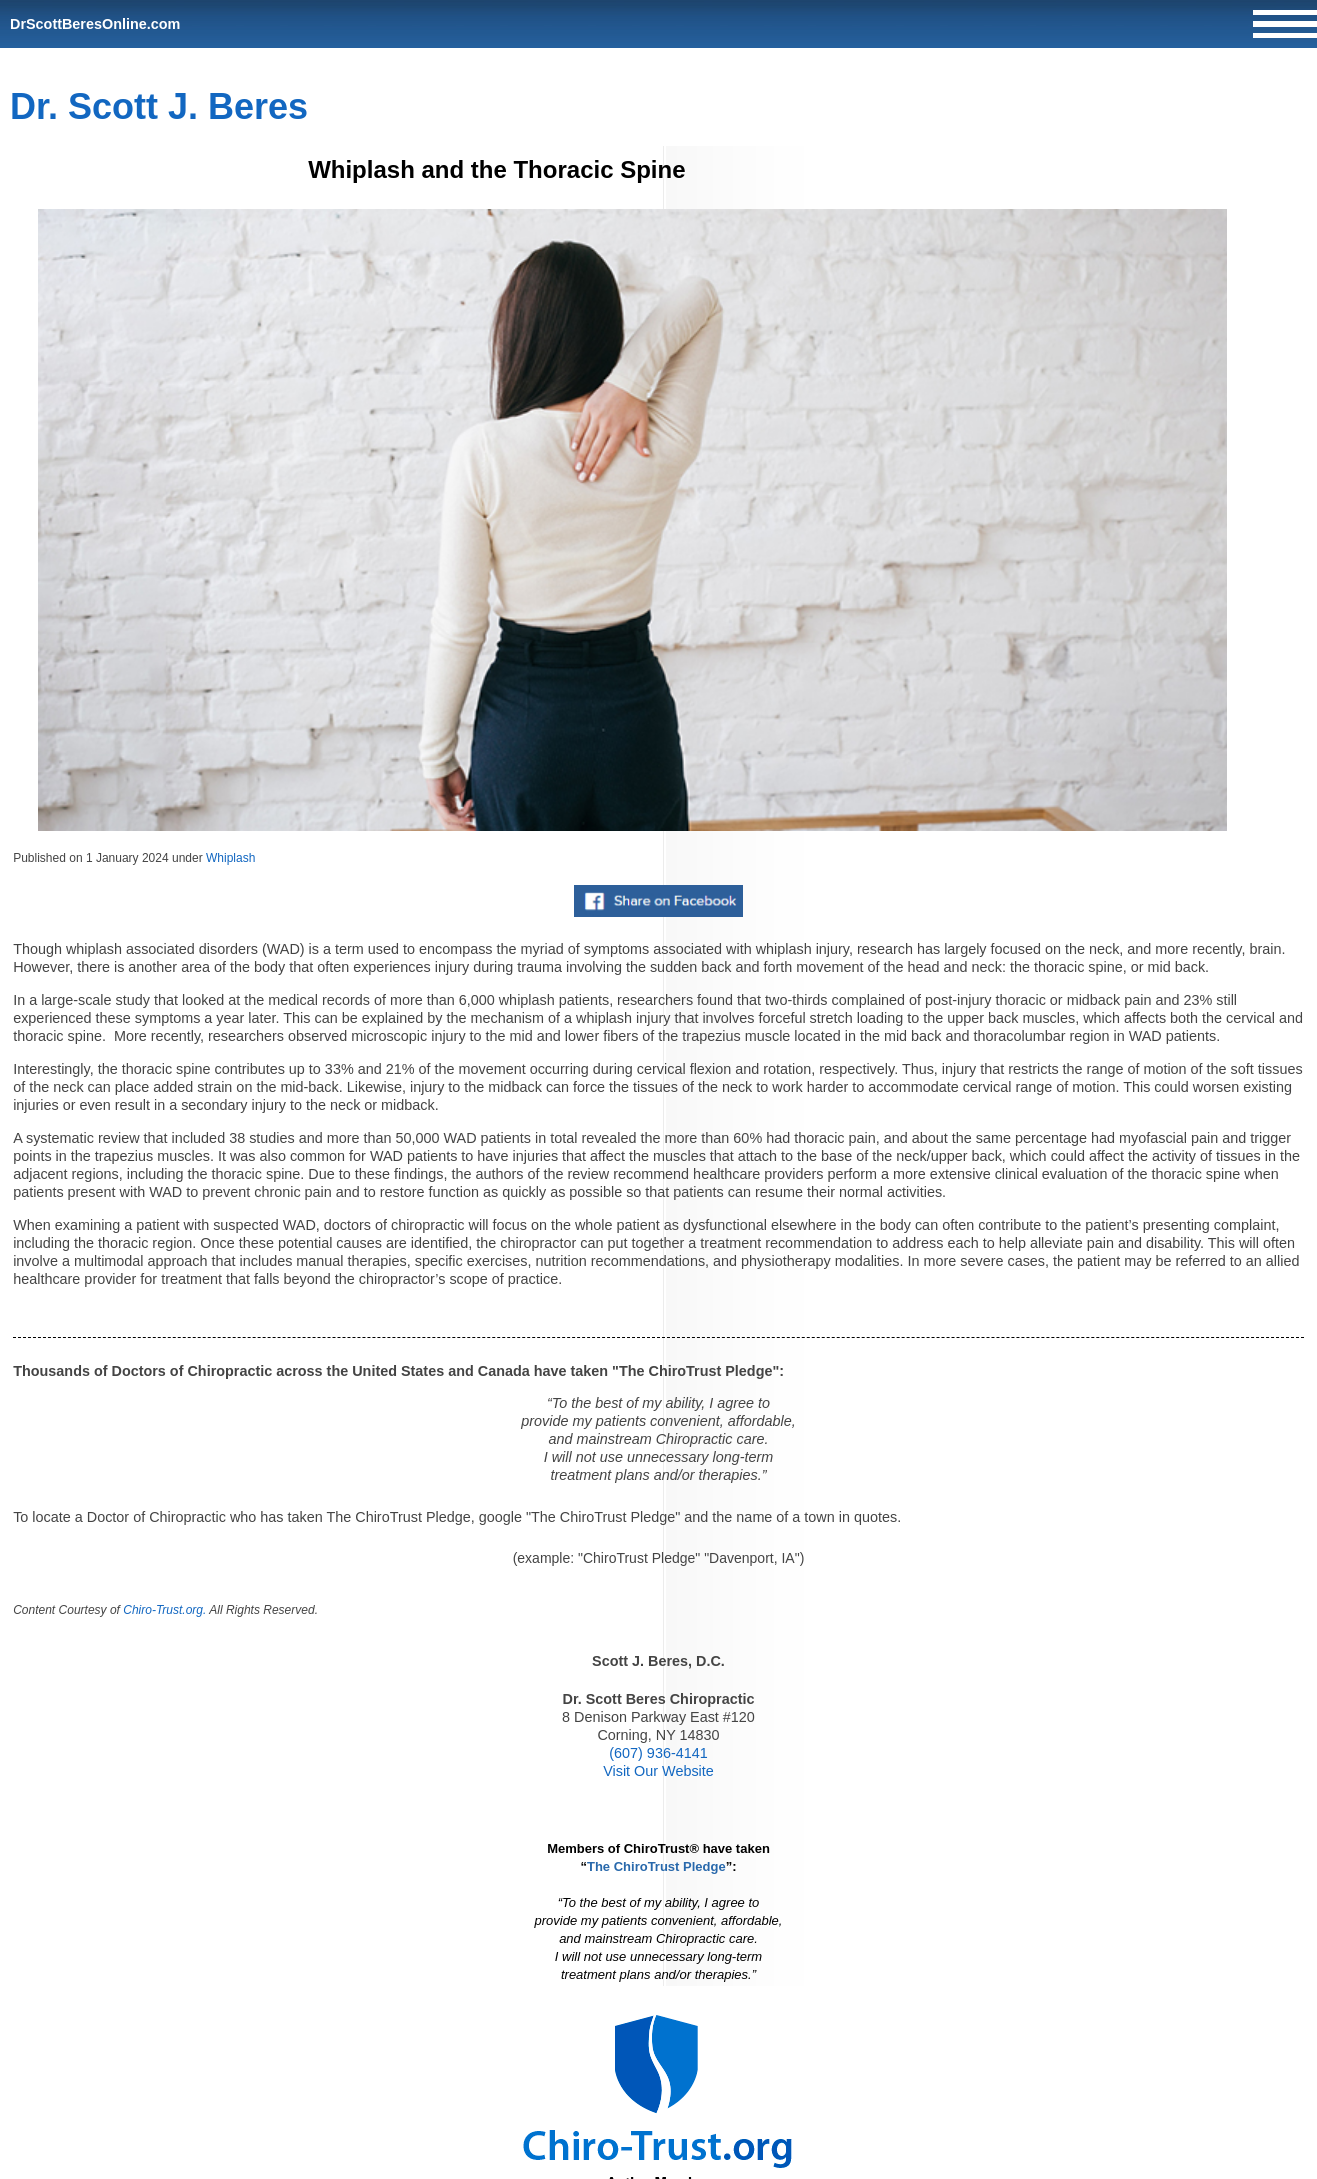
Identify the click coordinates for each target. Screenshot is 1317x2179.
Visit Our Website (658, 1771)
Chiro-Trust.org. (164, 1610)
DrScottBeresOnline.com (95, 24)
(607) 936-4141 (658, 1753)
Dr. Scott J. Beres (159, 106)
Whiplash (230, 858)
